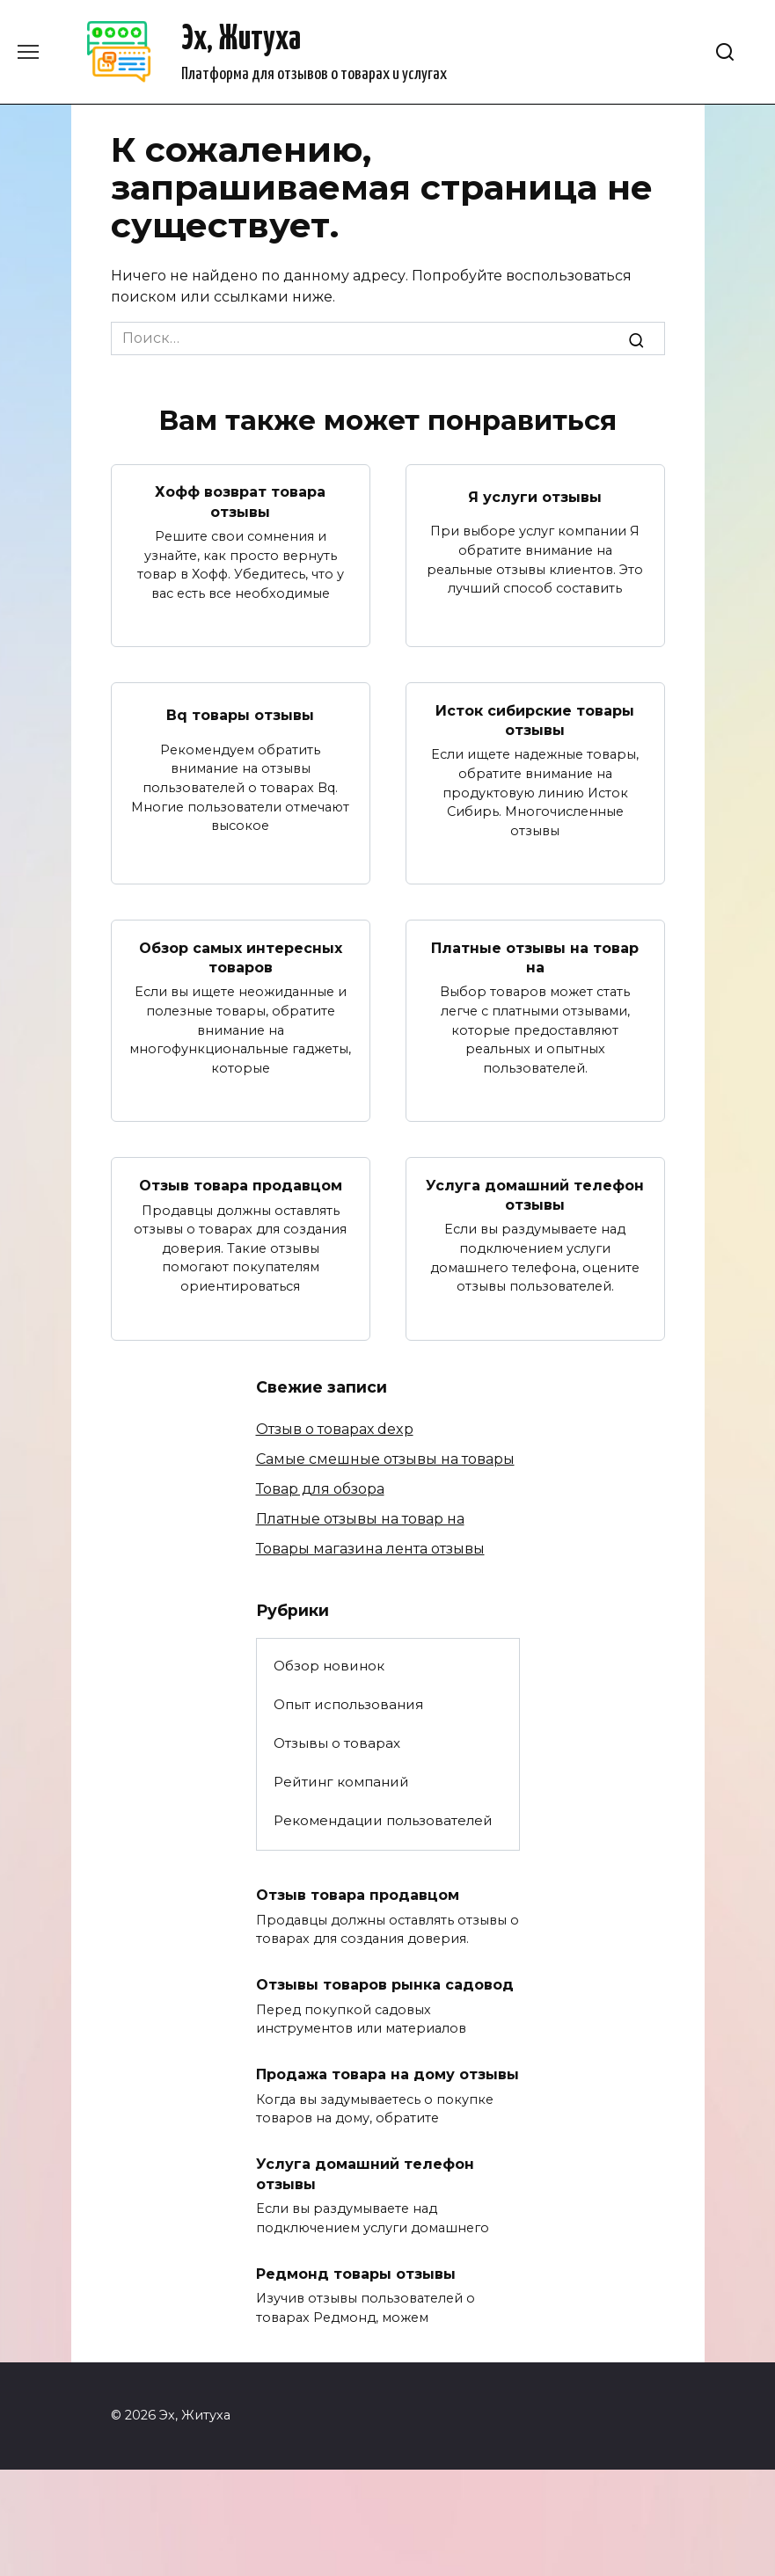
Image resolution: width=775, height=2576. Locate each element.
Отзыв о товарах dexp (334, 1429)
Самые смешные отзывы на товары (385, 1459)
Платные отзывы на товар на (535, 957)
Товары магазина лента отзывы (370, 1548)
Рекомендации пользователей (383, 1820)
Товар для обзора (320, 1489)
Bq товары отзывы (240, 715)
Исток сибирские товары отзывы (534, 720)
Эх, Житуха (241, 40)
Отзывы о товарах (337, 1743)
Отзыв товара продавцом (240, 1184)
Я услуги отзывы (535, 496)
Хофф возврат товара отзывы (240, 502)
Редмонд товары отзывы (356, 2273)
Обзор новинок (329, 1665)
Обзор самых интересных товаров (240, 957)
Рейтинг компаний (341, 1781)
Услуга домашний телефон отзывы (535, 1194)
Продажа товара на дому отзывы (387, 2074)
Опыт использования (348, 1704)
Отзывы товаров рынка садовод (385, 1984)
